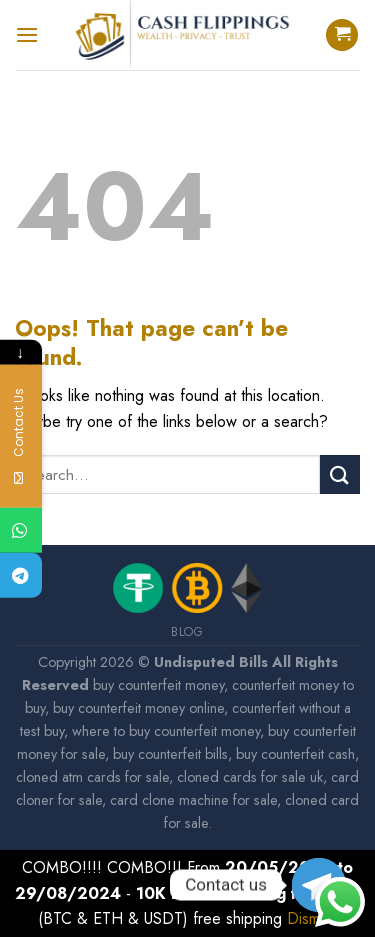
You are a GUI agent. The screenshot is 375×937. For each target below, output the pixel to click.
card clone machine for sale (193, 800)
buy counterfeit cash (295, 754)
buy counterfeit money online (138, 708)
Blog (187, 632)
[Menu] (27, 34)
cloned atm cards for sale (92, 777)
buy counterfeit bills (170, 754)
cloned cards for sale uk (250, 777)
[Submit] (340, 474)
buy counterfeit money (158, 685)
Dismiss (312, 918)
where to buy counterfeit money (166, 731)
